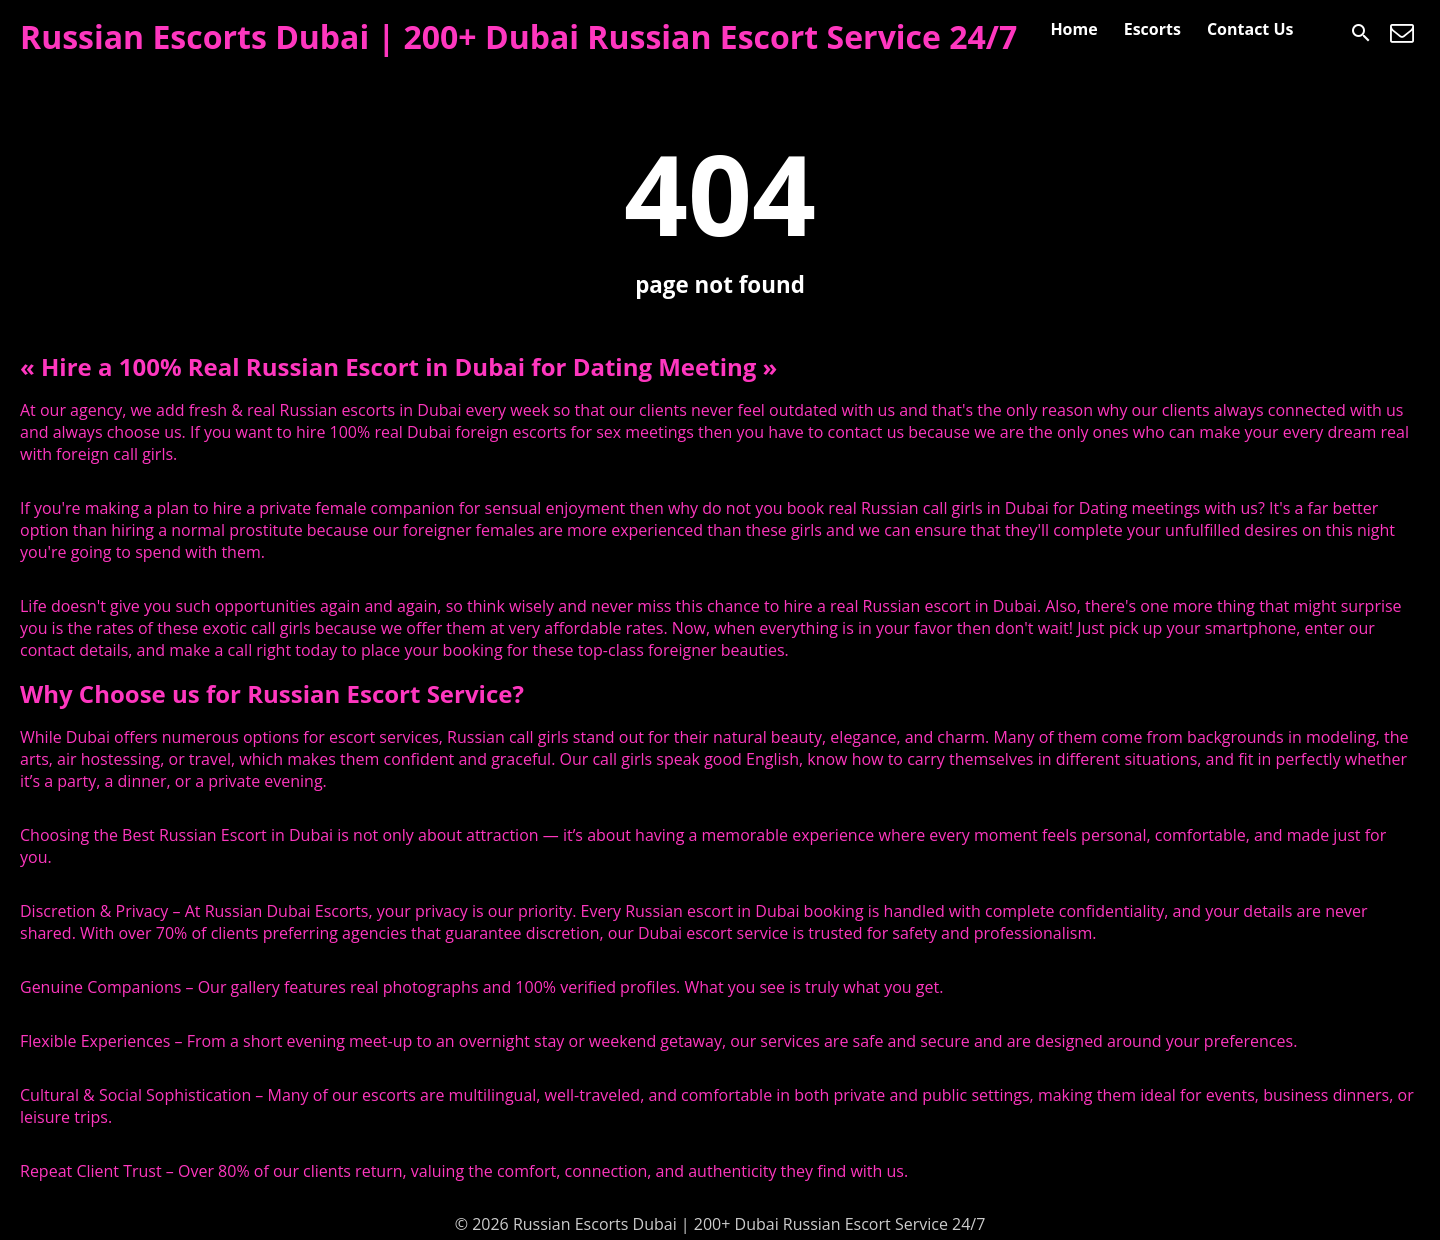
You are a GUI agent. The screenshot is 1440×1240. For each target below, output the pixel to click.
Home (1073, 29)
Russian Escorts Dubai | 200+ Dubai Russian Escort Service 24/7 (518, 36)
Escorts (1152, 29)
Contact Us (1250, 29)
